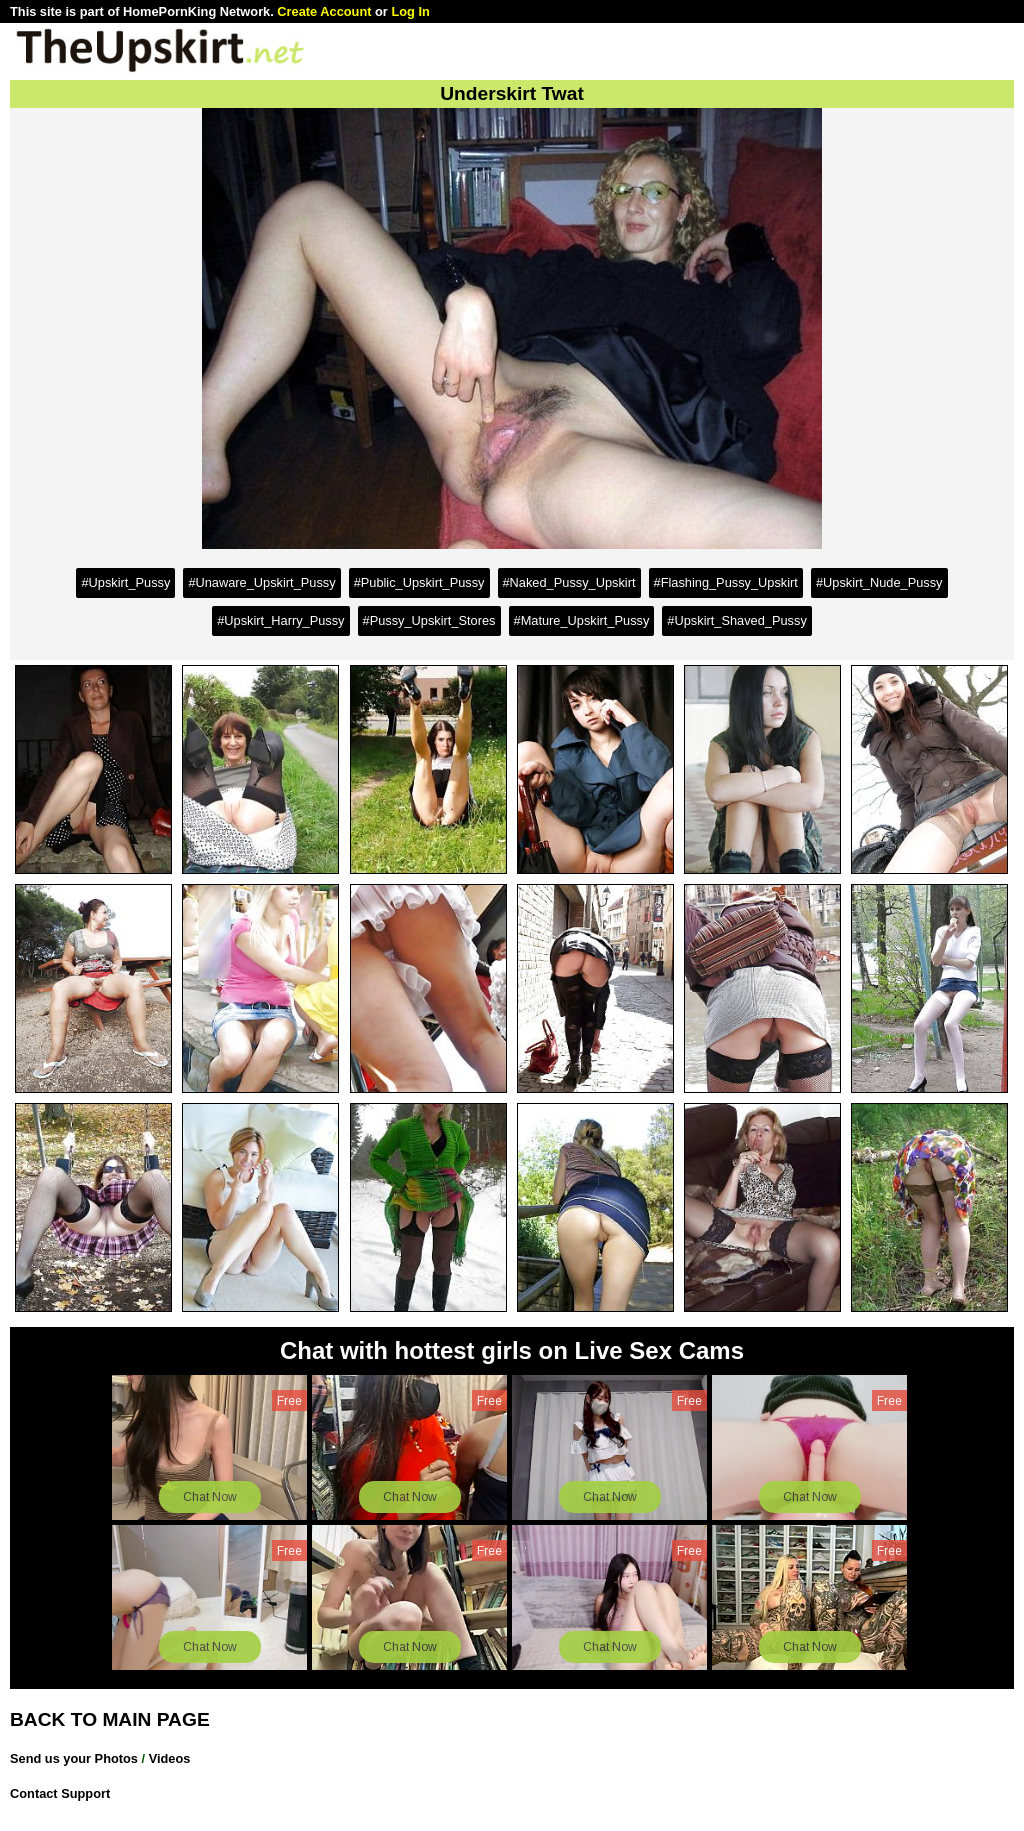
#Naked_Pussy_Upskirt (569, 582)
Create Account (324, 11)
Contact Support (60, 1793)
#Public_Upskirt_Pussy (419, 582)
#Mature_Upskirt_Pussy (582, 620)
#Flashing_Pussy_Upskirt (726, 582)
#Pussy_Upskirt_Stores (429, 620)
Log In (410, 11)
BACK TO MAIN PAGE (110, 1719)
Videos (170, 1758)
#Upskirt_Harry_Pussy (280, 620)
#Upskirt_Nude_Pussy (879, 582)
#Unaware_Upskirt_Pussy (261, 582)
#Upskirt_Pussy (125, 582)
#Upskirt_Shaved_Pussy (736, 620)
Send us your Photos (74, 1758)
